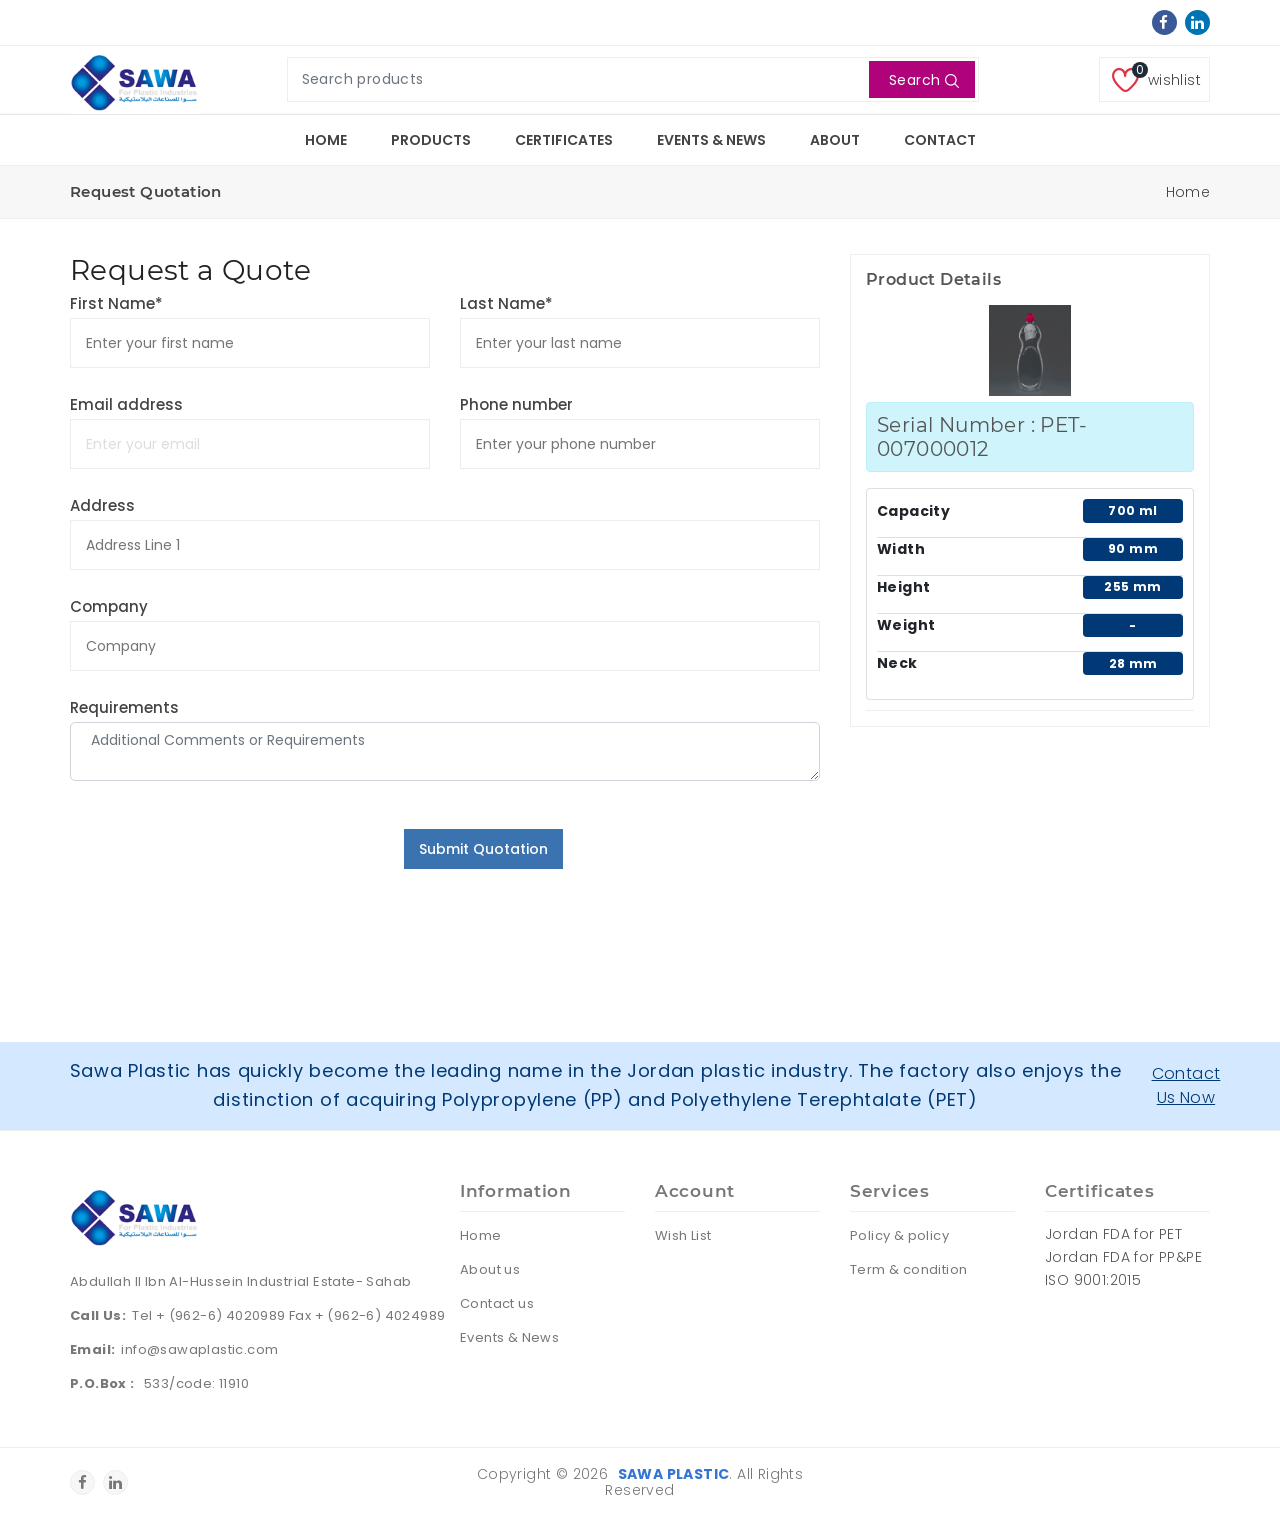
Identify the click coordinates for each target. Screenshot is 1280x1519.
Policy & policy (899, 1235)
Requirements (124, 707)
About (835, 140)
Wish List (683, 1235)
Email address (126, 404)
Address (102, 505)
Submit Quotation (483, 849)
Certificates (564, 140)
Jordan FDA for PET (1113, 1234)
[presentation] (222, 868)
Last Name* (506, 303)
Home (326, 140)
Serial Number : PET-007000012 (982, 437)
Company (109, 606)
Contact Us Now (1186, 1085)
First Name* (116, 303)
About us (490, 1269)
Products (431, 140)
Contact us (497, 1303)
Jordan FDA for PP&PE (1123, 1257)
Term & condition (908, 1269)
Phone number (516, 404)
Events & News (711, 140)
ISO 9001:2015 (1093, 1280)
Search (924, 80)
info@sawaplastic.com (199, 1349)
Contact (940, 140)
